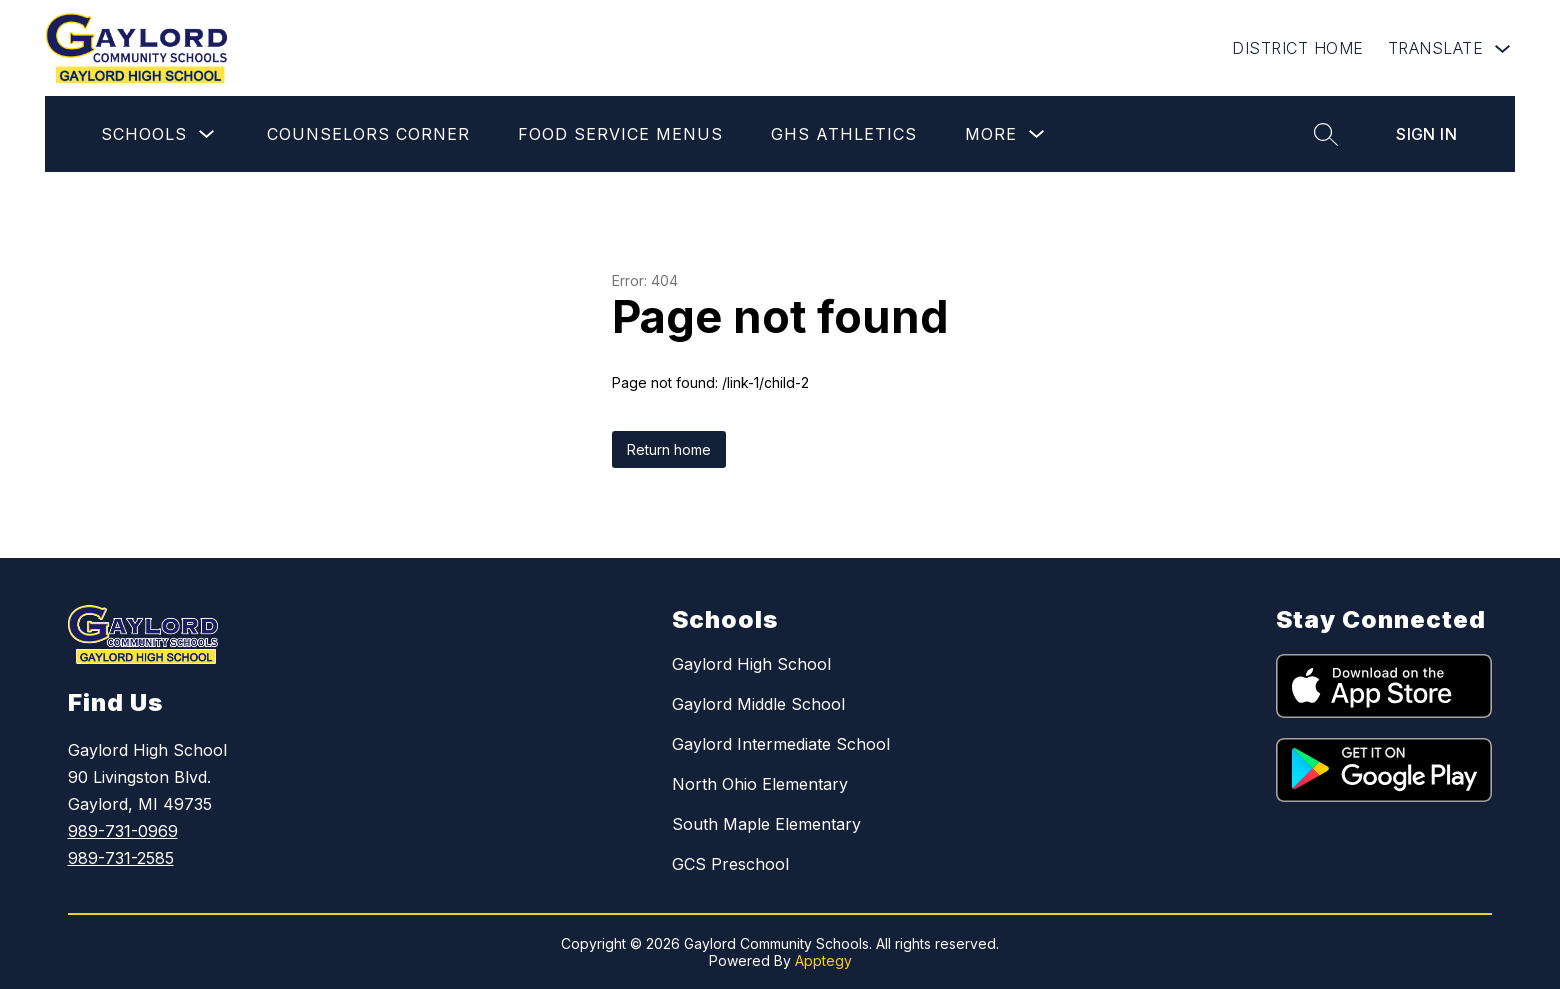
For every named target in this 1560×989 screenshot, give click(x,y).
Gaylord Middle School (758, 704)
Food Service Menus (620, 134)
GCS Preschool (730, 864)
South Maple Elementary (766, 824)
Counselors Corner (368, 134)
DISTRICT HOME (1298, 48)
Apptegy (823, 960)
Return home (669, 449)
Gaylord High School (751, 664)
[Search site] (1326, 134)
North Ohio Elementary (760, 784)
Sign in (1426, 134)
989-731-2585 (121, 858)
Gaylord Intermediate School (781, 744)
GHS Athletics (844, 134)
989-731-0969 (123, 831)
